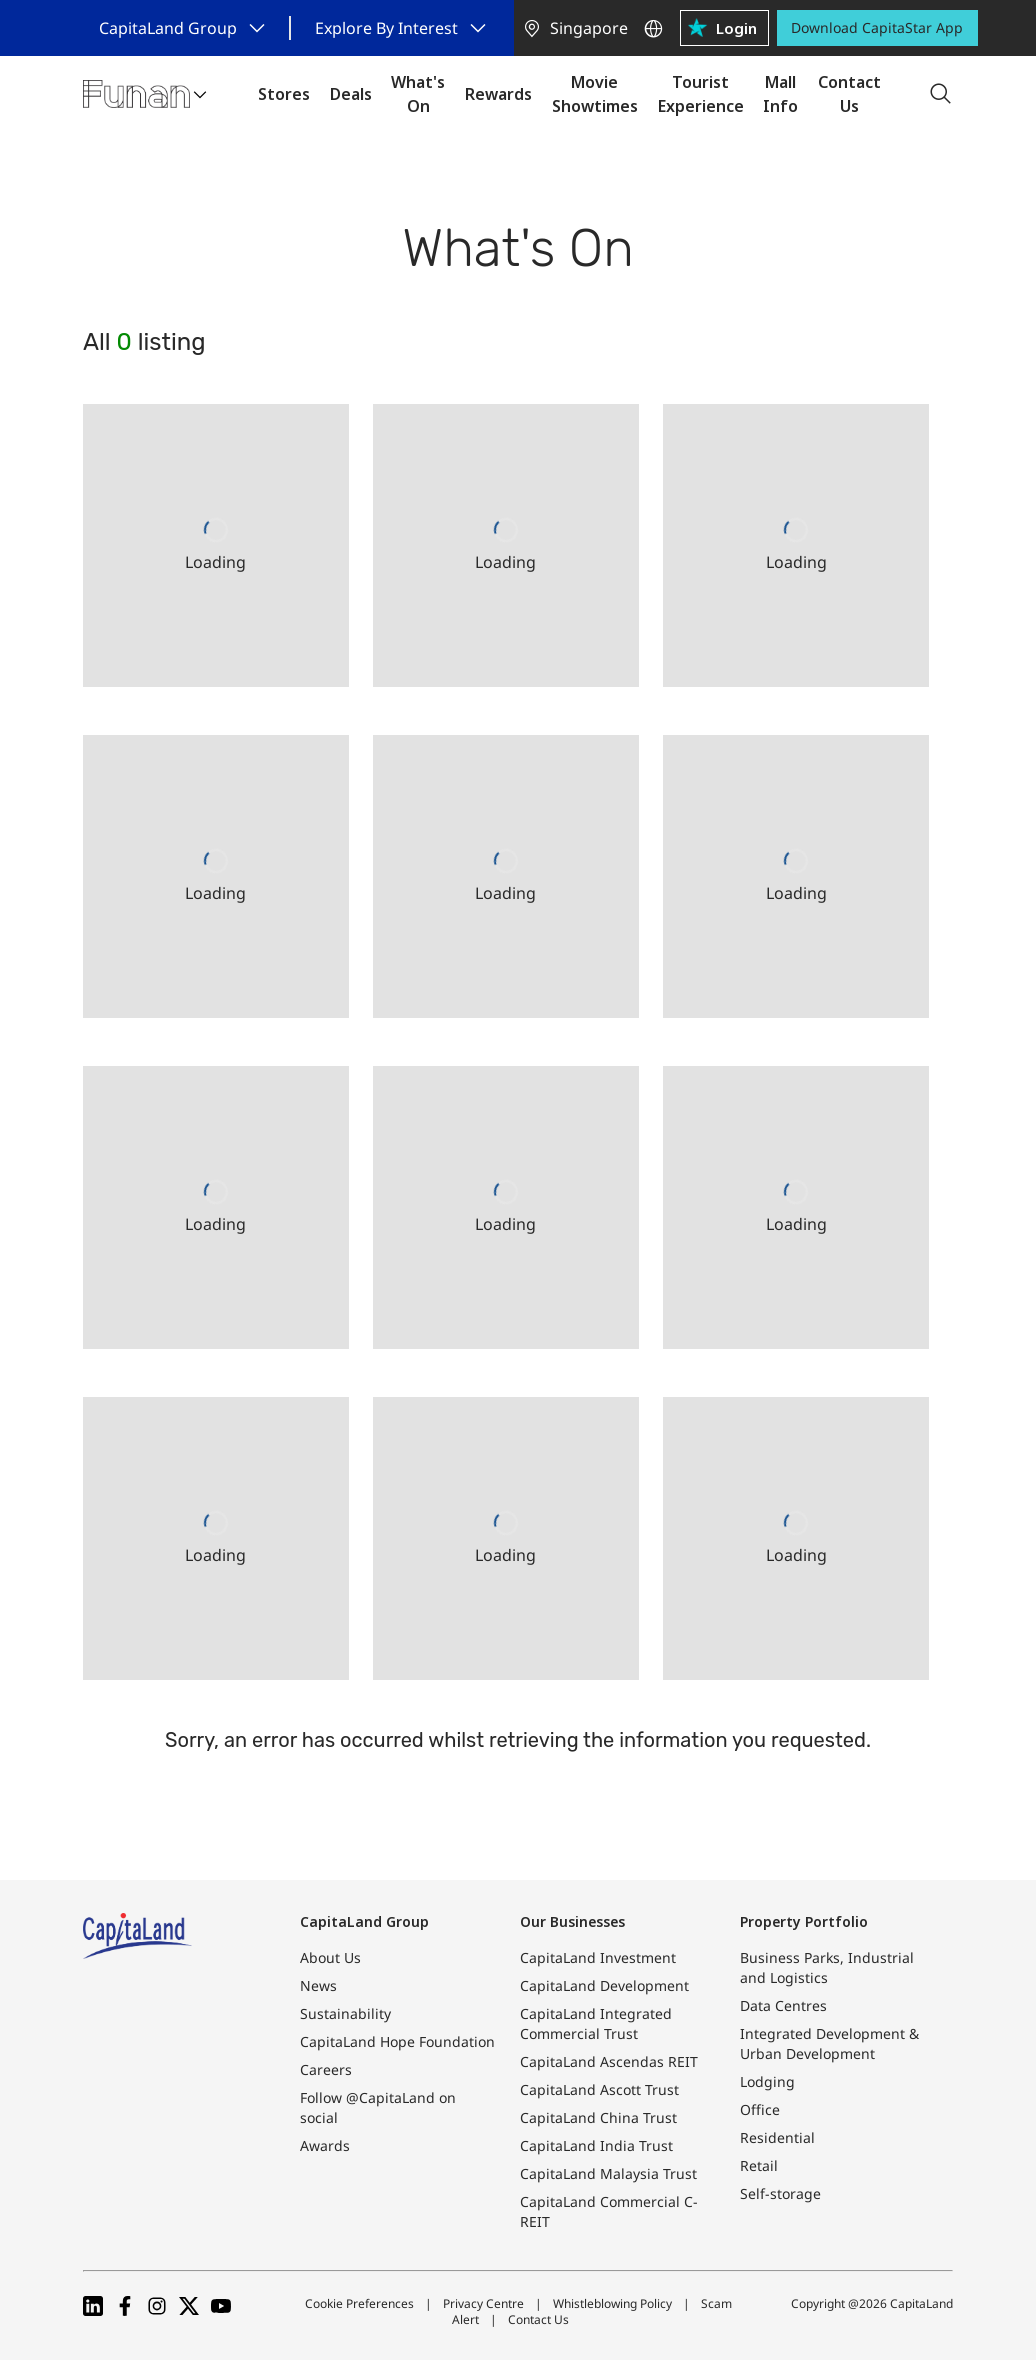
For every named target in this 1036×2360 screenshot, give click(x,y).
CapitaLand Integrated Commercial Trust (596, 2023)
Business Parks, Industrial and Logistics (827, 1967)
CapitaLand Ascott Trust (599, 2089)
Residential (777, 2137)
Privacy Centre (483, 2303)
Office (760, 2109)
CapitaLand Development (604, 1985)
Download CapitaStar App (877, 27)
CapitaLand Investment (598, 1957)
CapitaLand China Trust (598, 2117)
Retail (759, 2165)
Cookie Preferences (359, 2303)
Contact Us (538, 2319)
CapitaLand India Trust (596, 2145)
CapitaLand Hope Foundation (397, 2041)
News (318, 1985)
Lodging (767, 2081)
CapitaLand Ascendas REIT (609, 2061)
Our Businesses (572, 1921)
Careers (326, 2069)
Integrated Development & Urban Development (829, 2043)
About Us (330, 1957)
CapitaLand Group (364, 1921)
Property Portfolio (804, 1921)
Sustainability (345, 2013)
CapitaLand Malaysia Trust (608, 2173)
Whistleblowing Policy (612, 2303)
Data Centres (783, 2005)
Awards (325, 2145)
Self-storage (780, 2193)
